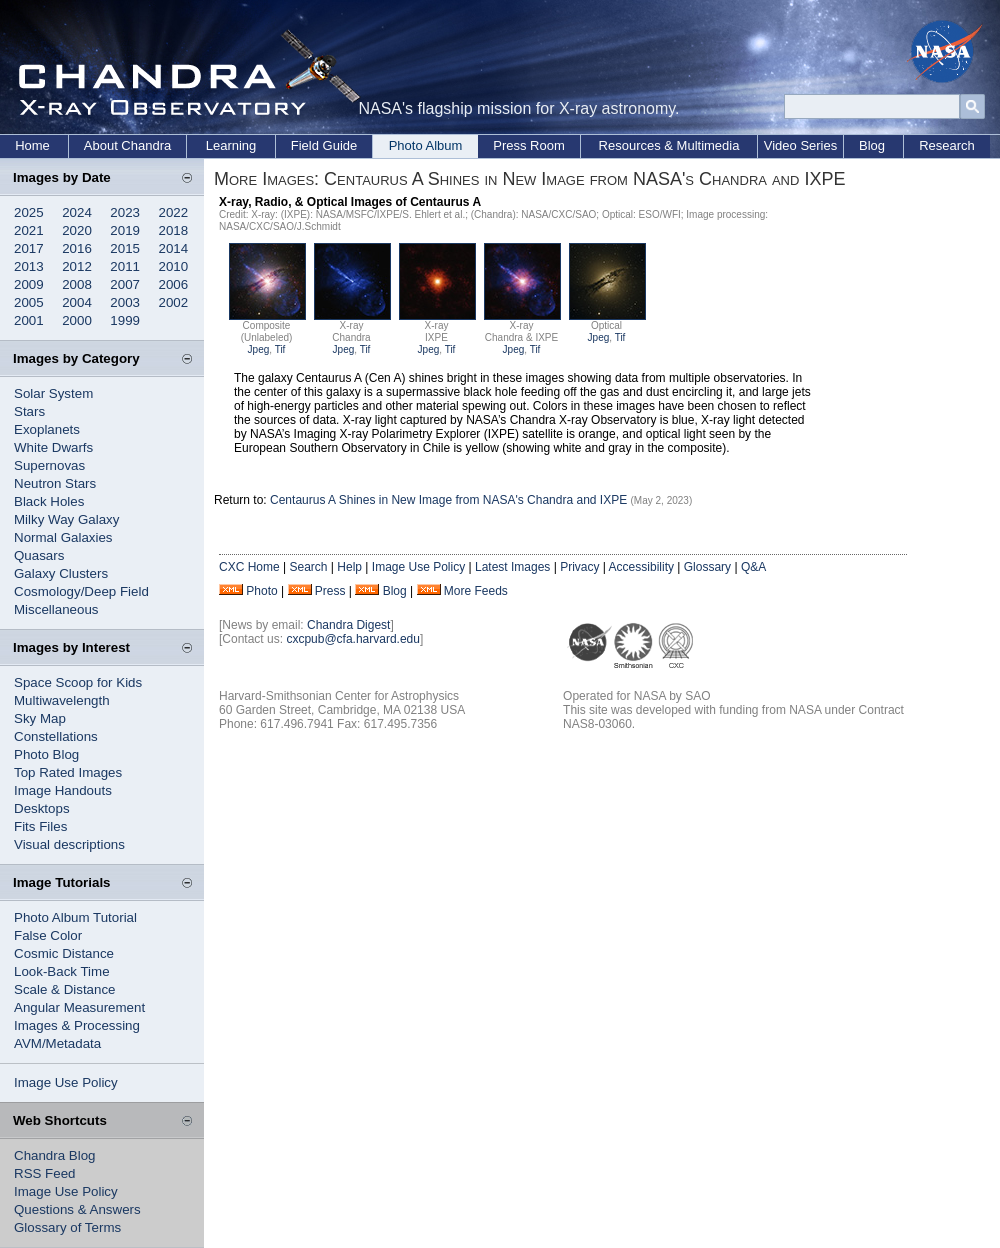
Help (349, 567)
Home (32, 145)
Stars (29, 411)
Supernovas (49, 465)
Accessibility (641, 567)
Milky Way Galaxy (66, 519)
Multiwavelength (62, 700)
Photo (261, 591)
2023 (125, 212)
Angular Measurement (79, 1007)
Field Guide (324, 145)
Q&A (753, 567)
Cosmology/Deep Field (81, 591)
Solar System (53, 393)
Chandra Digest (348, 625)
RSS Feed (45, 1173)
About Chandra (127, 145)
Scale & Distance (65, 989)
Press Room (529, 145)
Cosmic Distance (64, 953)
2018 (174, 230)
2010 (174, 266)
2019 (125, 230)
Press (330, 591)
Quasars (39, 555)
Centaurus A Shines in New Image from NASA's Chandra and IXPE (448, 500)
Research (947, 145)
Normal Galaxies (63, 537)
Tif (280, 349)
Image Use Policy (66, 1082)
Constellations (56, 736)
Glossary (707, 567)
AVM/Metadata (57, 1043)
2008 (77, 284)
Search (308, 567)
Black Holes (49, 501)
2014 (174, 248)
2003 (125, 302)
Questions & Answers (77, 1209)
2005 (29, 302)
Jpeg (259, 349)
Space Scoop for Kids (78, 682)
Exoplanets (47, 429)
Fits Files (40, 826)
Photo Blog (46, 754)
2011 (125, 266)
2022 (174, 212)
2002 (174, 302)
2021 (29, 230)
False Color (48, 935)
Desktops (42, 808)
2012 (77, 266)
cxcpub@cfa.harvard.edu (353, 639)
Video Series (800, 145)
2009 (29, 284)
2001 (29, 320)
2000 (77, 320)
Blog (872, 145)
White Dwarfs (53, 447)
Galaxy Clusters (61, 573)
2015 (125, 248)
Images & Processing (77, 1025)
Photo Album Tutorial (75, 917)
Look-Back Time (62, 971)
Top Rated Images (68, 772)
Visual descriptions (69, 844)
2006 (174, 284)
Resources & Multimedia (669, 145)
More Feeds (476, 591)
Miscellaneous (56, 609)
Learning (231, 145)
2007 (125, 284)
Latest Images (512, 567)
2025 (29, 212)
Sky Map (40, 718)
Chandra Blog (55, 1155)
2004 (77, 302)
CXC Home (249, 567)
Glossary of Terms (67, 1227)
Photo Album (426, 145)
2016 (77, 248)
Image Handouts (63, 790)
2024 (77, 212)
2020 (77, 230)
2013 (29, 266)
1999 (125, 320)
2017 (29, 248)
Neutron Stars (55, 483)
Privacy (579, 567)
